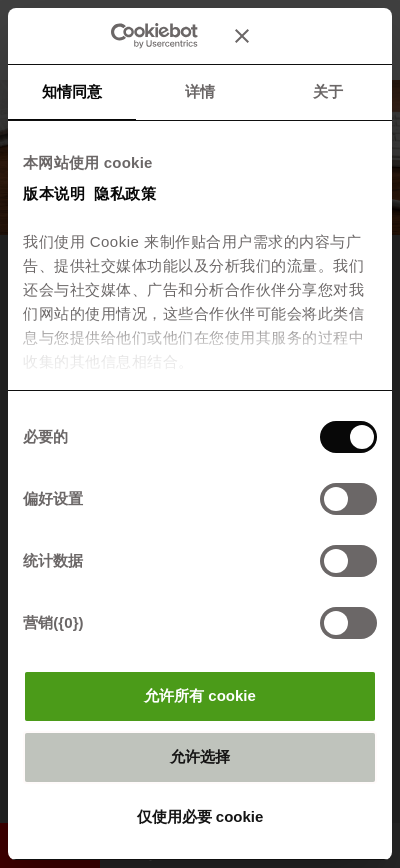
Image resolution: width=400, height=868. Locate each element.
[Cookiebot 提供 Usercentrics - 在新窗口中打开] (139, 36)
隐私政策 (125, 193)
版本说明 (54, 193)
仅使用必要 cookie (200, 816)
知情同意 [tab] (72, 91)
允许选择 (200, 756)
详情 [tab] (200, 91)
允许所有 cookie (200, 695)
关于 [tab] (328, 91)
